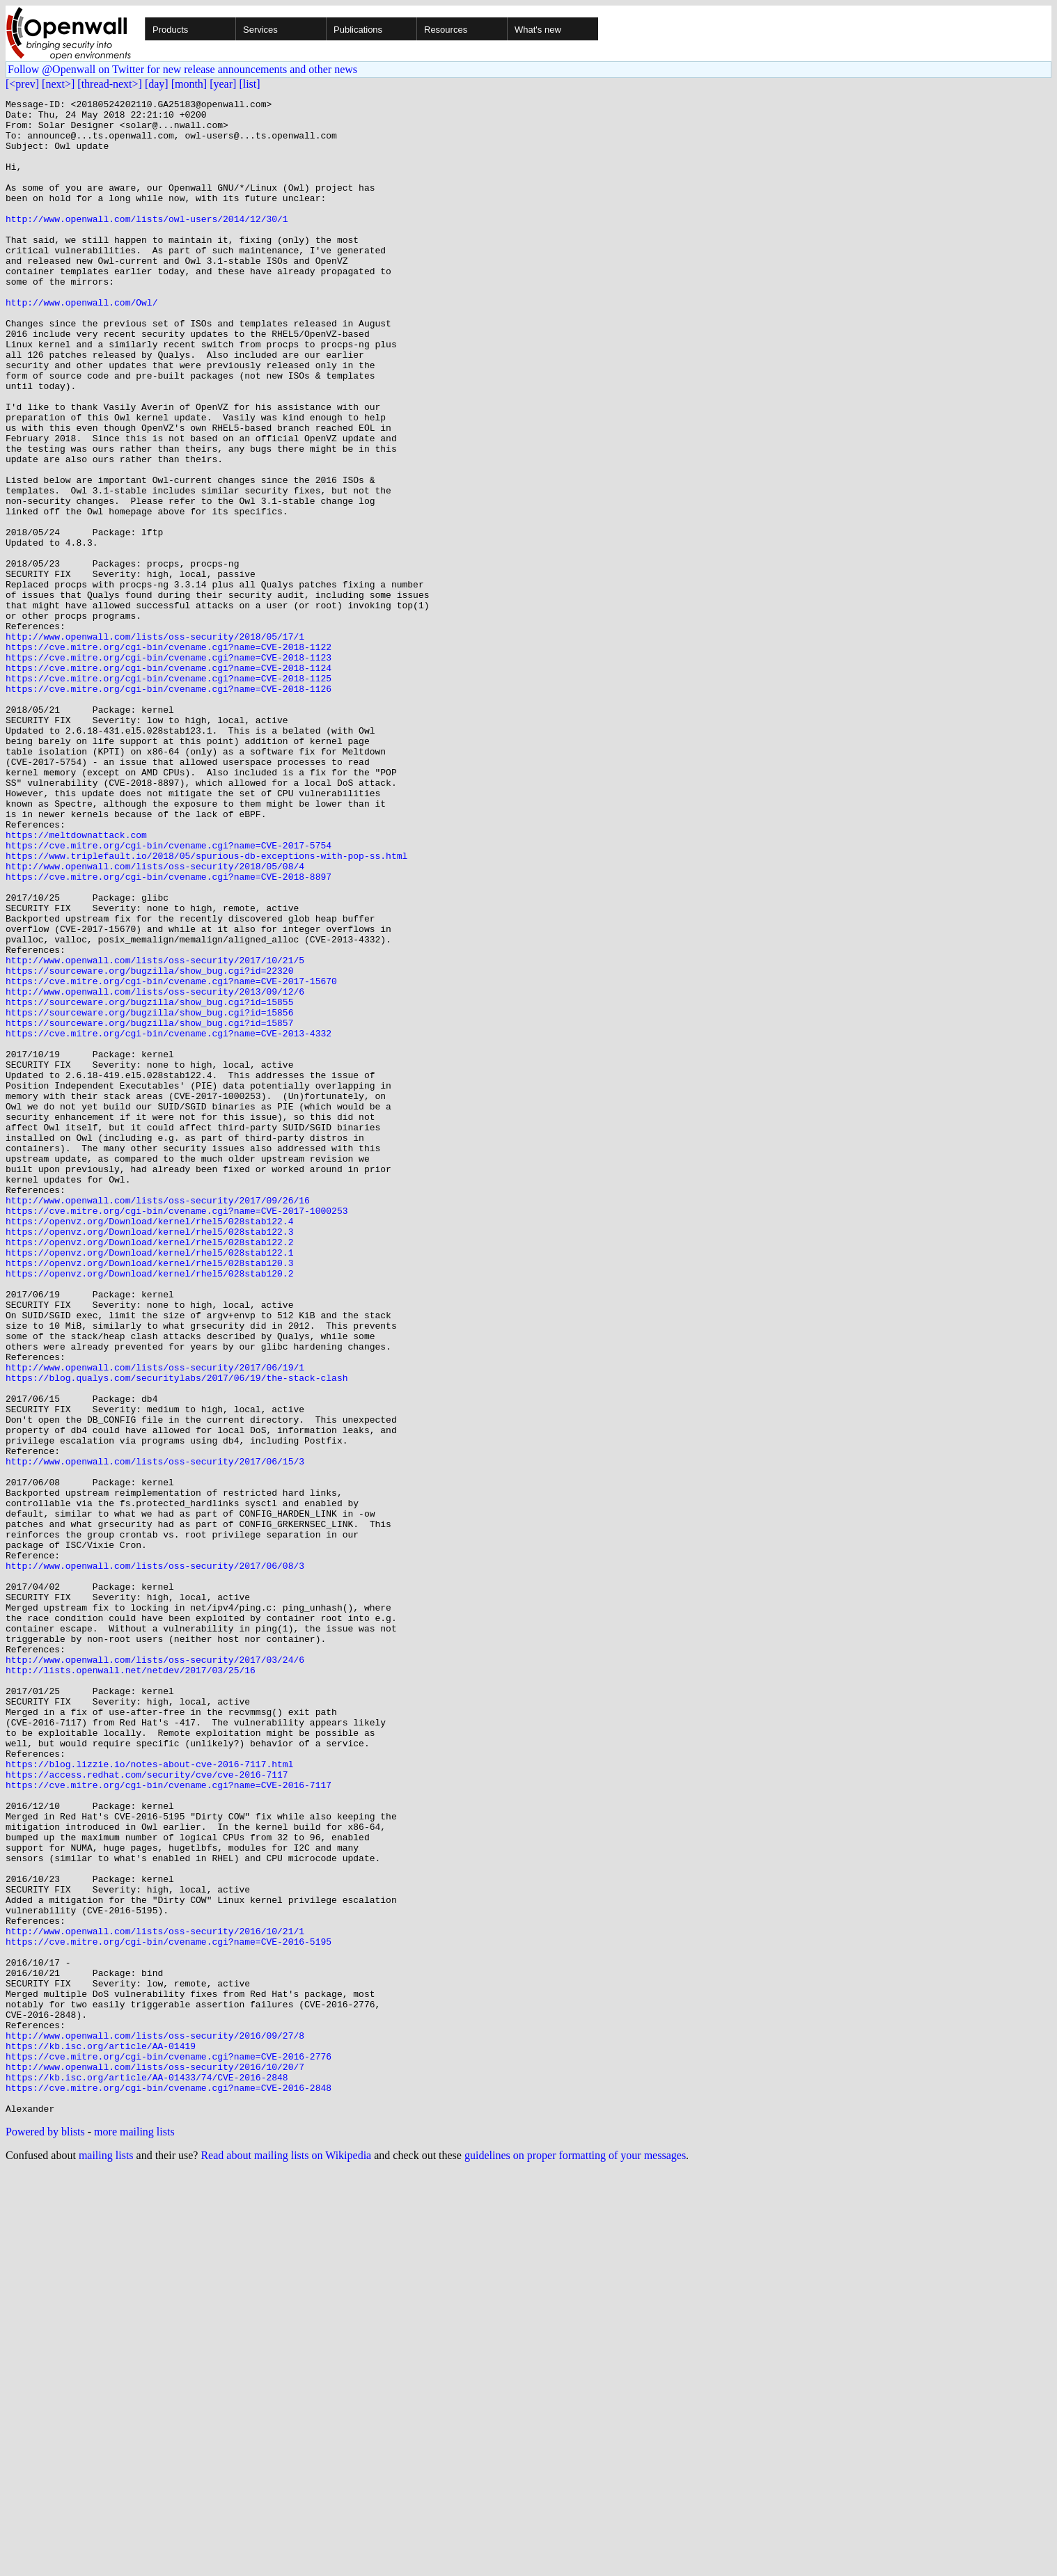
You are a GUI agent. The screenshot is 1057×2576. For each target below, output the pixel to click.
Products (170, 29)
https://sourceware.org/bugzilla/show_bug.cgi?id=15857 (149, 1208)
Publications (358, 29)
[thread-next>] (109, 84)
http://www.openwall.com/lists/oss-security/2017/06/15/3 (155, 1734)
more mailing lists (134, 2535)
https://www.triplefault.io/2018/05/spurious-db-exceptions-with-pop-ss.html (206, 1008)
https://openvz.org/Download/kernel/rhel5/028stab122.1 (149, 1484)
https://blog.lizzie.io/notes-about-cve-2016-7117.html (149, 2098)
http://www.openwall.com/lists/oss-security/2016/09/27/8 (155, 2423)
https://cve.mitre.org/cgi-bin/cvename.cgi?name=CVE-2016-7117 (168, 2123)
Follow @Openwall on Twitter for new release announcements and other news (182, 69)
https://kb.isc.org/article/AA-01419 (101, 2436)
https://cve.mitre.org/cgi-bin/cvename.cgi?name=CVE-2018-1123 (168, 770)
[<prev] (22, 84)
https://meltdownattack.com (76, 983)
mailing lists (106, 2558)
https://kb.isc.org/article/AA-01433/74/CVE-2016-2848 (147, 2473)
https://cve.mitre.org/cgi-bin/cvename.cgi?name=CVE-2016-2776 (168, 2448)
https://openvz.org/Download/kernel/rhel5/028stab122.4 (149, 1446)
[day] (157, 84)
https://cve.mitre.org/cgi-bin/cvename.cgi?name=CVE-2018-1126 (168, 807)
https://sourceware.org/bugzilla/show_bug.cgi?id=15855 (149, 1183)
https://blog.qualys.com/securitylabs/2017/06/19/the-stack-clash (176, 1634)
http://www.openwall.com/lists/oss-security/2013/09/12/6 (155, 1170)
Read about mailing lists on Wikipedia (286, 2558)
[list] (249, 84)
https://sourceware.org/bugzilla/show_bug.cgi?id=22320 (149, 1145)
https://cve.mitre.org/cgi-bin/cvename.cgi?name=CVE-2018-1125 (168, 795)
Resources (445, 29)
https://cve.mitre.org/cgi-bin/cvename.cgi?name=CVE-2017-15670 (171, 1158)
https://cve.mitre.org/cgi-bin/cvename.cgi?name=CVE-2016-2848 (168, 2486)
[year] (223, 84)
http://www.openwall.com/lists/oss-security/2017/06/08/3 (155, 1860)
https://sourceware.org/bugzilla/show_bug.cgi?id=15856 (149, 1196)
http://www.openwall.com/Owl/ (81, 344)
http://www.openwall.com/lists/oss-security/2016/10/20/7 (155, 2461)
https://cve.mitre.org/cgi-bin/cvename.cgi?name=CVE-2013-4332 (168, 1221)
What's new (538, 29)
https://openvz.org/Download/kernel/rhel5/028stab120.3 (149, 1496)
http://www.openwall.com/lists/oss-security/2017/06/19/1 (155, 1621)
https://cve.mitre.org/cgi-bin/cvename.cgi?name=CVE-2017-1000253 (176, 1434)
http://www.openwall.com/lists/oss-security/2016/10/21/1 (155, 2298)
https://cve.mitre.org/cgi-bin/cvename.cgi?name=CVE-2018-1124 (168, 782)
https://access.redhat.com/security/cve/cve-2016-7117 (147, 2110)
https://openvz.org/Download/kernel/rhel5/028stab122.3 (149, 1459)
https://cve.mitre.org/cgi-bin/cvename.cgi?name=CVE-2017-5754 (168, 995)
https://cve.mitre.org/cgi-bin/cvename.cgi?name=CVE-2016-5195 (168, 2311)
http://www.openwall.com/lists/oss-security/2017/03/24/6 (155, 1972)
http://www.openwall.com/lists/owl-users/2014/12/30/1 (147, 243)
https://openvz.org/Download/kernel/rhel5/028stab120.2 (149, 1509)
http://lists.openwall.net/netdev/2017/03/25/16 (131, 1985)
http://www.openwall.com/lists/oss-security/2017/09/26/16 (158, 1421)
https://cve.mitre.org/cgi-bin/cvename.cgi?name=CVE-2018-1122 (168, 757)
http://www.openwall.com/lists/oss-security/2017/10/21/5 (155, 1133)
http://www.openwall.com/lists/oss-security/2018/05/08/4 (155, 1020)
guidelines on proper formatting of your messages (575, 2558)
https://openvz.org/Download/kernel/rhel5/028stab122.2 (149, 1471)
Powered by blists (45, 2535)
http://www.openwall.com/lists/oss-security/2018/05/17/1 (155, 744)
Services (260, 29)
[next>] (58, 84)
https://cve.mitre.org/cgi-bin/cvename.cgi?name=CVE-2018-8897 (168, 1033)
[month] (189, 84)
